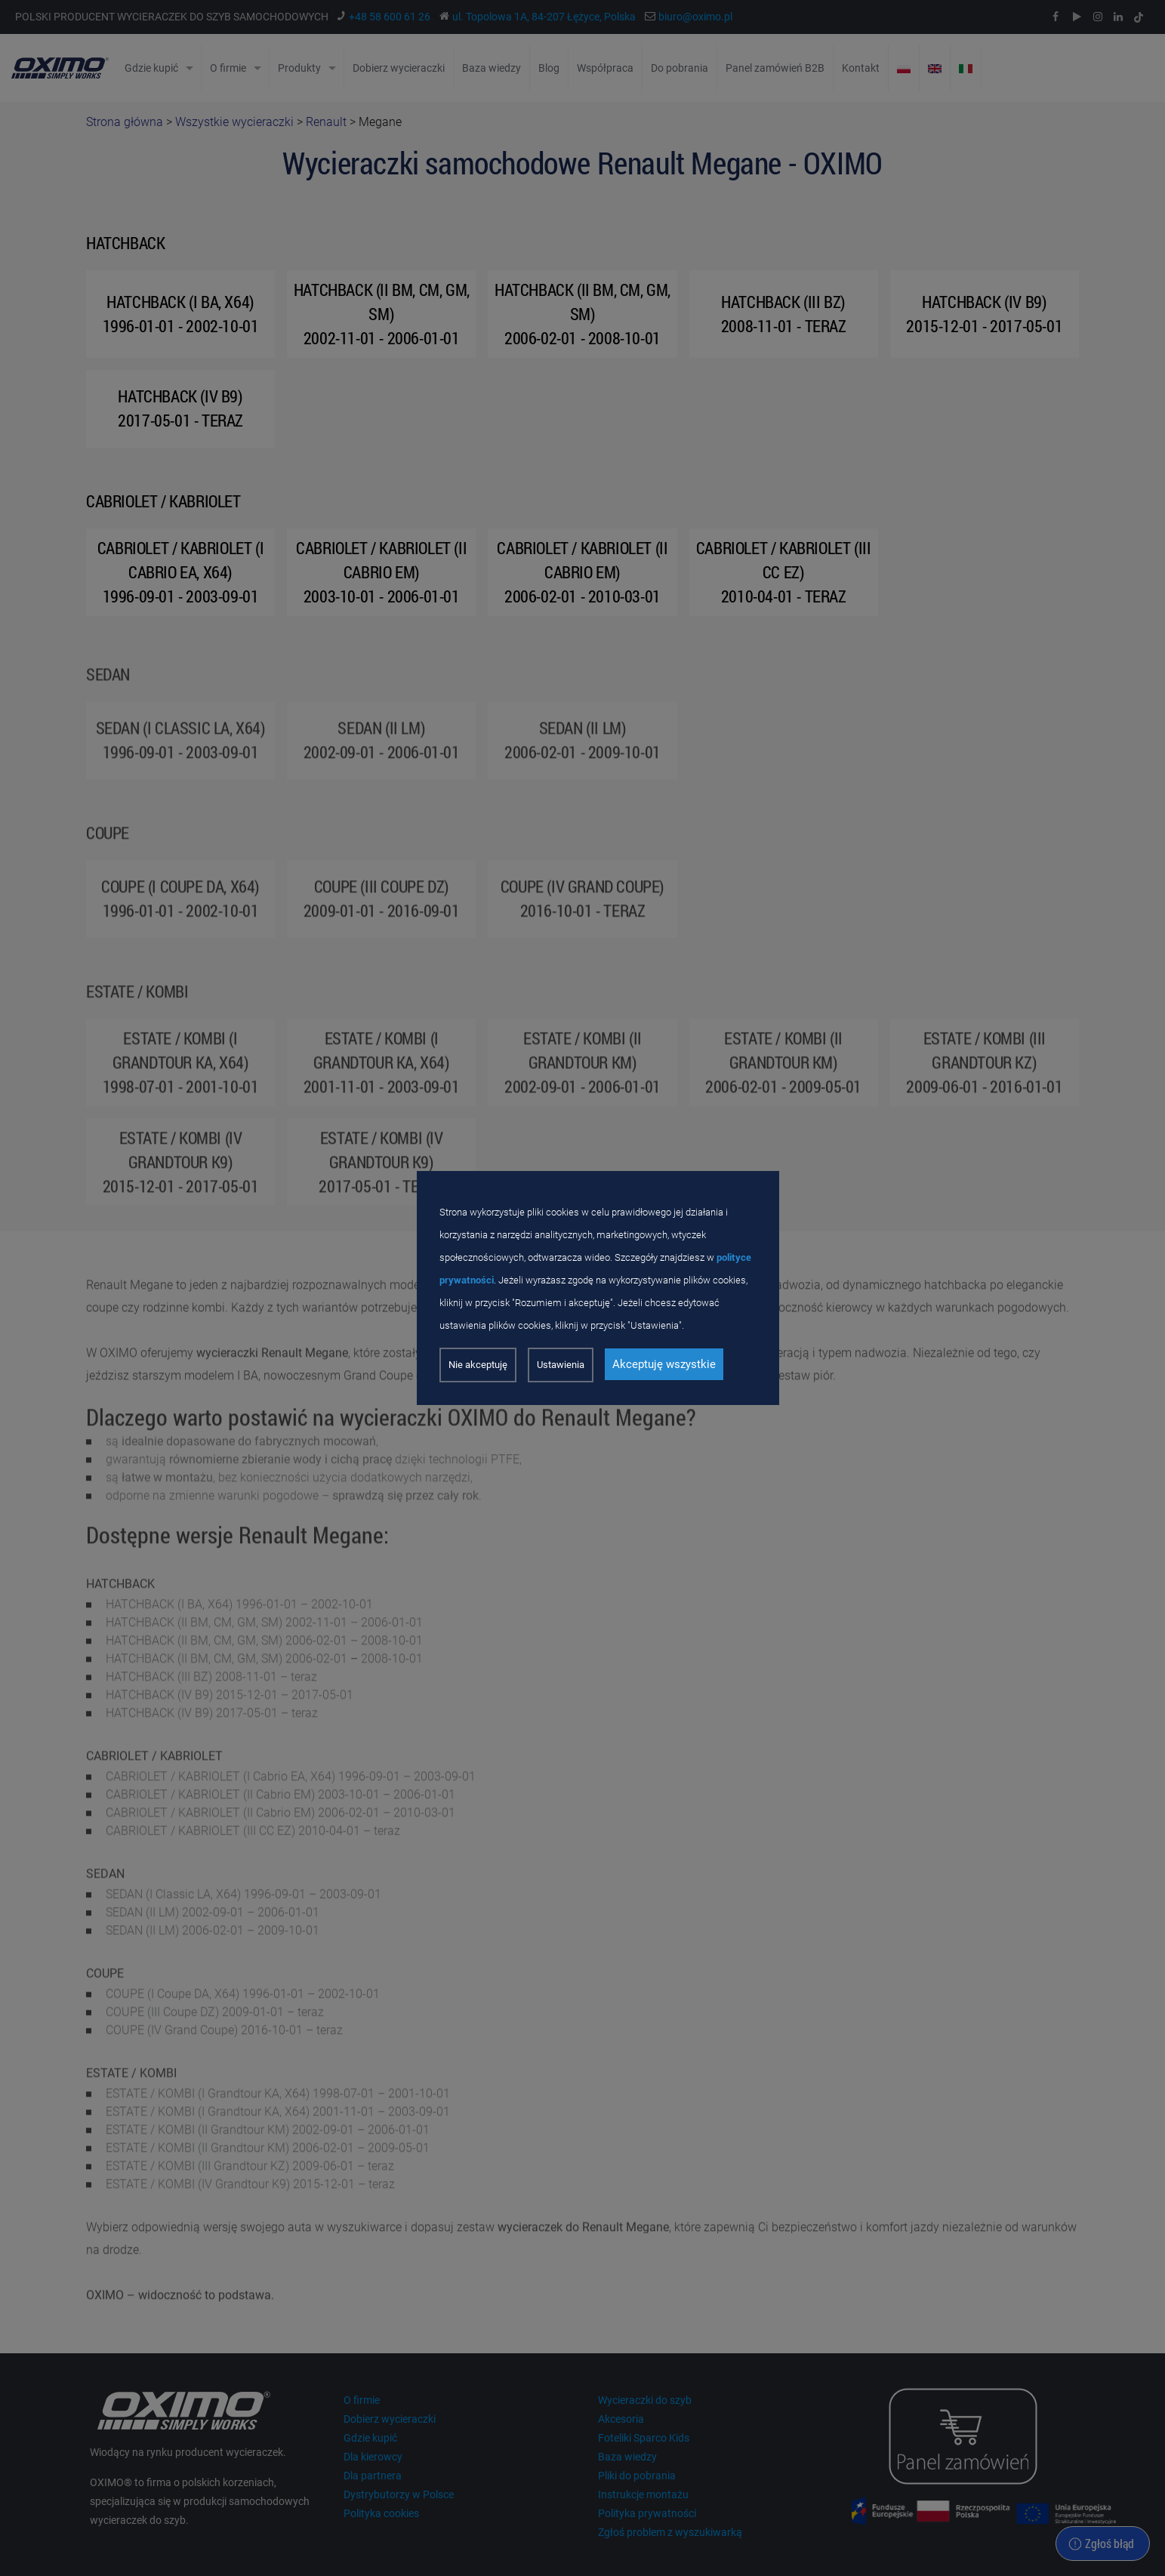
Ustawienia (560, 1364)
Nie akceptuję (477, 1364)
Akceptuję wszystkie (664, 1364)
